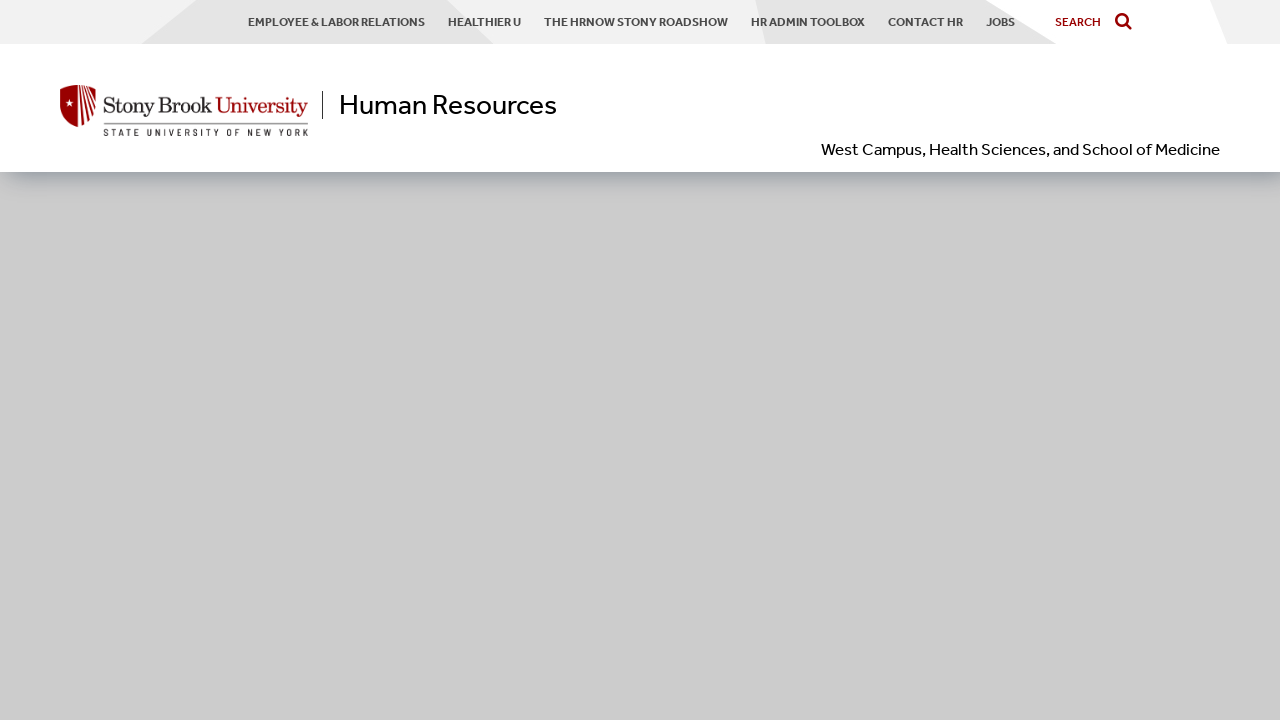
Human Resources (448, 105)
